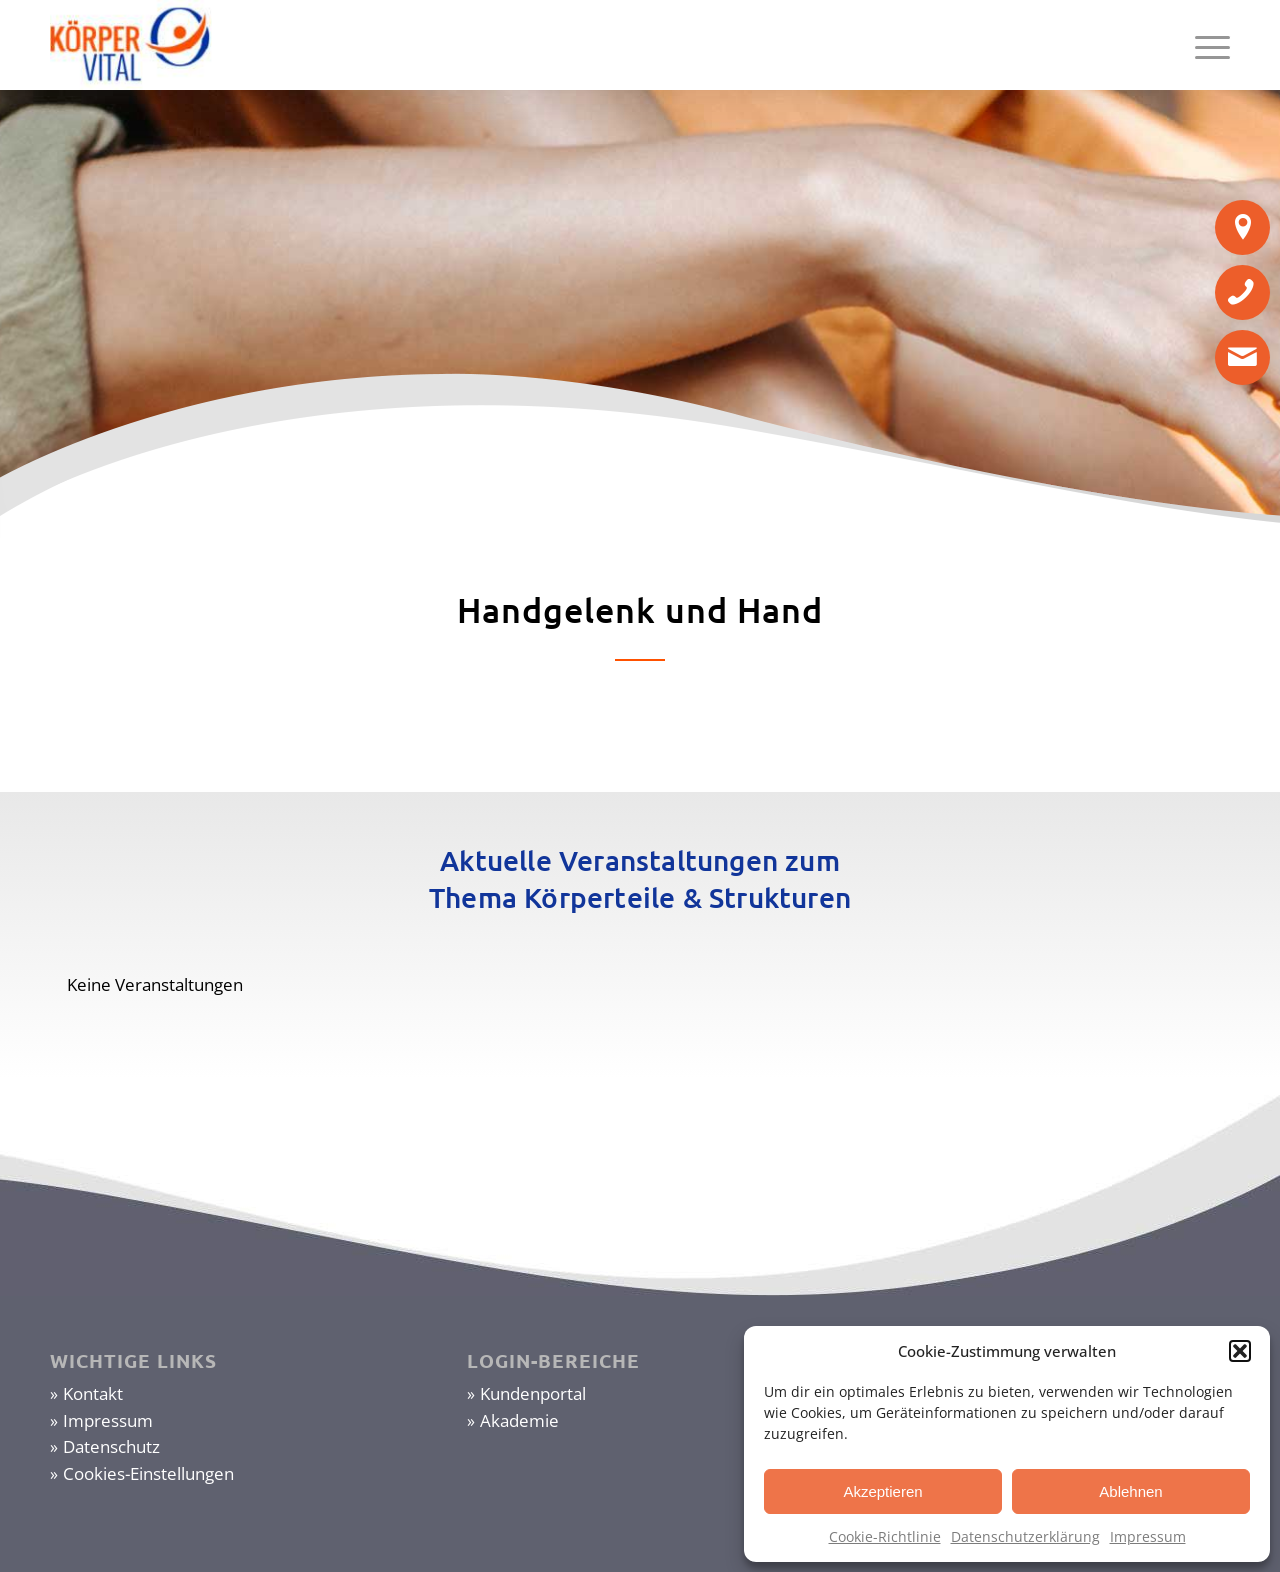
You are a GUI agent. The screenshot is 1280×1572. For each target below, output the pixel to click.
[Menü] (1206, 45)
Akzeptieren (882, 1491)
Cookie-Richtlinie (885, 1536)
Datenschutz (111, 1446)
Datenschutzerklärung (1025, 1536)
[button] (1240, 1351)
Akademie (519, 1420)
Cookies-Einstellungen (148, 1473)
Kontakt (93, 1393)
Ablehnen (1130, 1491)
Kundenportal (533, 1393)
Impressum (1148, 1536)
